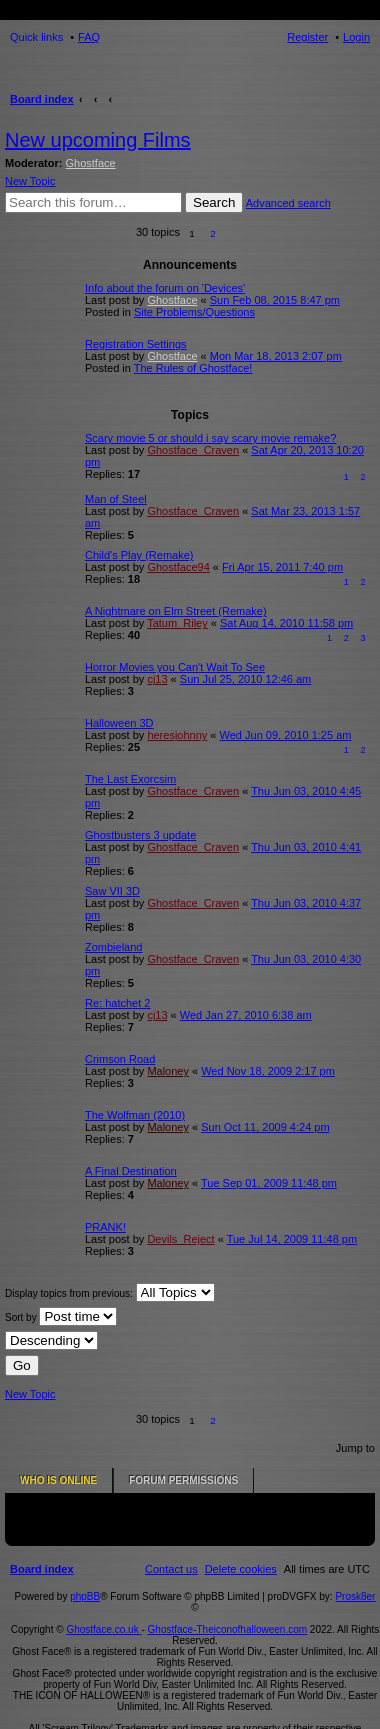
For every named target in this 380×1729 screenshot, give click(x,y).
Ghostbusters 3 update (140, 835)
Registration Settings (136, 344)
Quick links (36, 37)
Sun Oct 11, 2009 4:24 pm (265, 1127)
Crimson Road (120, 1059)
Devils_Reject (180, 1239)
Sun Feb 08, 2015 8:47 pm (275, 300)
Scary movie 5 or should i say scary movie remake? (210, 438)
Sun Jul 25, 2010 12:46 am (245, 679)
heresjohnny (177, 735)
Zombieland (113, 947)
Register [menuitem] (307, 37)
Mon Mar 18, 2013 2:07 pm (276, 356)
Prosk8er (355, 1575)
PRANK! (105, 1227)
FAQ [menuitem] (89, 37)
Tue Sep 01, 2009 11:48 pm (269, 1183)
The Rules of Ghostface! (193, 368)
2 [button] (213, 233)
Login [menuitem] (356, 37)
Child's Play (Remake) (139, 555)
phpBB (85, 1575)
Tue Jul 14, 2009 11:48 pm (292, 1239)
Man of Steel (116, 499)
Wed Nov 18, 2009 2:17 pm (268, 1071)
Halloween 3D (119, 723)
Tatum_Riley (177, 623)
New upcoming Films (98, 140)
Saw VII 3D (112, 891)
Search (214, 202)
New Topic (30, 181)
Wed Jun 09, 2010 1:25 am (286, 735)
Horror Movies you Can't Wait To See (175, 667)
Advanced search (288, 203)
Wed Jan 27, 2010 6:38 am (246, 1015)
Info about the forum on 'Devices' (165, 288)
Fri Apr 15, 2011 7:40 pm (282, 567)
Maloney (168, 1071)
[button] (234, 233)
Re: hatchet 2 (117, 1003)
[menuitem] (241, 1548)
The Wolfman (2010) (135, 1115)
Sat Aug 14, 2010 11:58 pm (286, 623)
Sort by (61, 1316)
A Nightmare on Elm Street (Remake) (176, 611)
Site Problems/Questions (194, 312)
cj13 (157, 679)
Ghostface (91, 163)
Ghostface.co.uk (103, 1608)
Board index (42, 99)
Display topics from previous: (110, 1292)
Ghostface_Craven (193, 450)
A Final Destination (131, 1171)
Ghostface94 (178, 567)
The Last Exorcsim (130, 779)
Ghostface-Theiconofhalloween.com (228, 1608)
